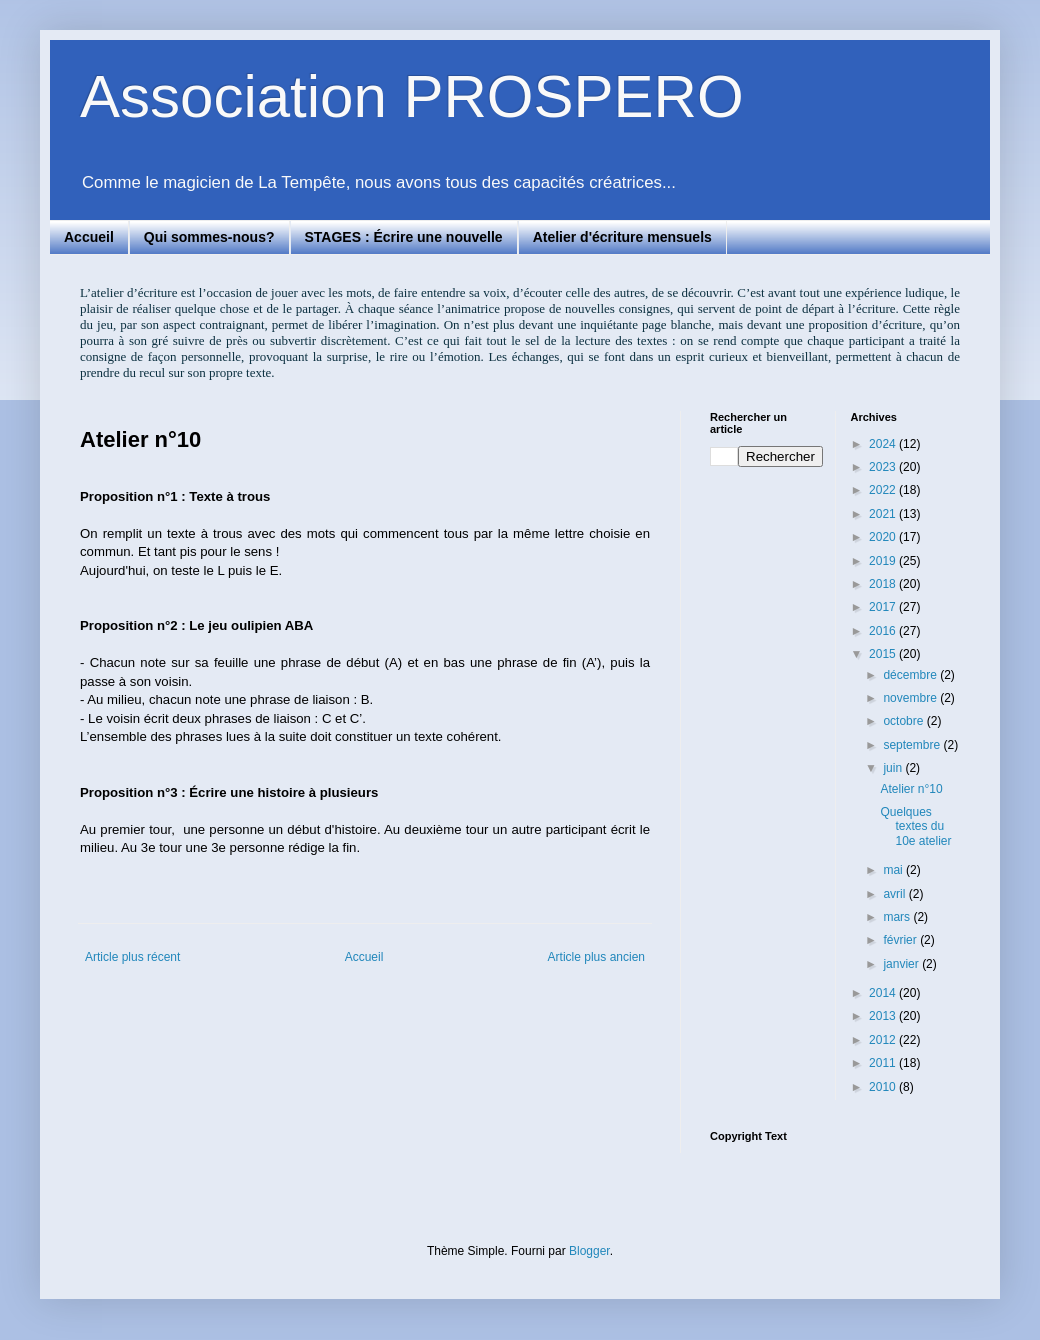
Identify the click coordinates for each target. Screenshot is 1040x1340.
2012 (884, 1040)
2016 (884, 631)
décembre (911, 675)
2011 (884, 1063)
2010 (884, 1087)
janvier (902, 964)
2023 (884, 467)
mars (898, 917)
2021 (884, 514)
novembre (911, 698)
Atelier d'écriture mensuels (622, 237)
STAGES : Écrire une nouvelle (404, 237)
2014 (884, 993)
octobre (904, 721)
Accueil (89, 237)
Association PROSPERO (412, 96)
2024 (884, 444)
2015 (884, 654)
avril (895, 894)
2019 (884, 561)
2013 (884, 1016)
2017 (884, 607)
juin (894, 768)
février (901, 940)
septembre (913, 745)
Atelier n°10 (911, 789)
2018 (884, 584)
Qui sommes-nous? (209, 237)
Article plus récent (132, 957)
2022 (884, 490)
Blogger (589, 1251)
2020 (884, 537)
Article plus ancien (596, 957)
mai (894, 870)
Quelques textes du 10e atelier (915, 826)
